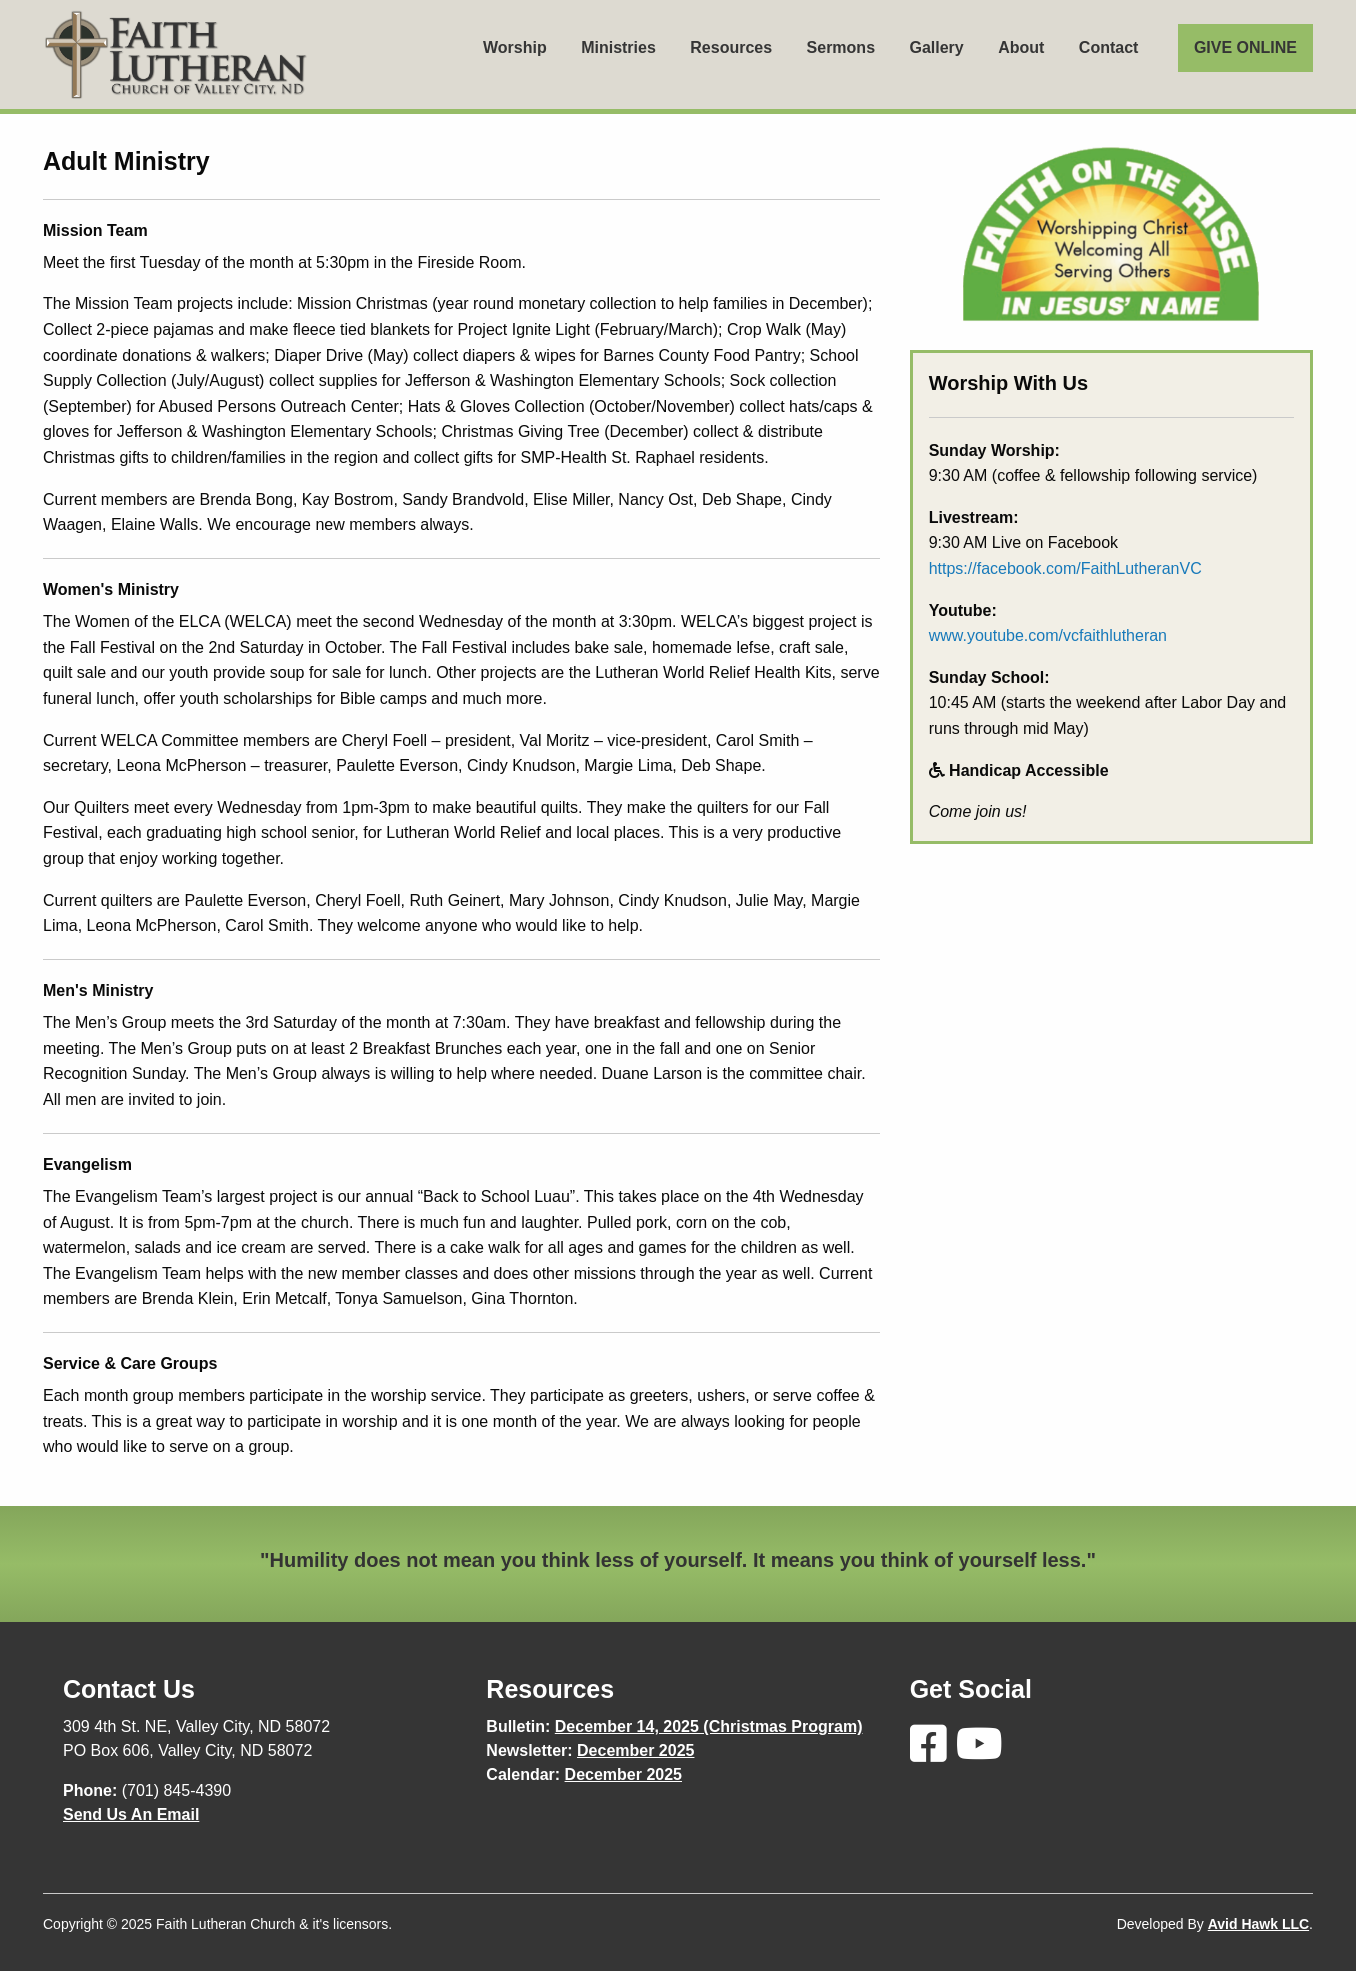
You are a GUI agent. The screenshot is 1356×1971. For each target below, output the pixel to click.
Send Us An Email (131, 1814)
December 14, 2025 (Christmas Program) (709, 1726)
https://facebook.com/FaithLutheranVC (1065, 568)
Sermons (841, 47)
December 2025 (635, 1750)
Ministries (618, 47)
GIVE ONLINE (1245, 47)
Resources (731, 47)
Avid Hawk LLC (1258, 1924)
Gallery (936, 47)
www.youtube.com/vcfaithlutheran (1048, 635)
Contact (1109, 47)
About (1021, 47)
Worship (515, 47)
